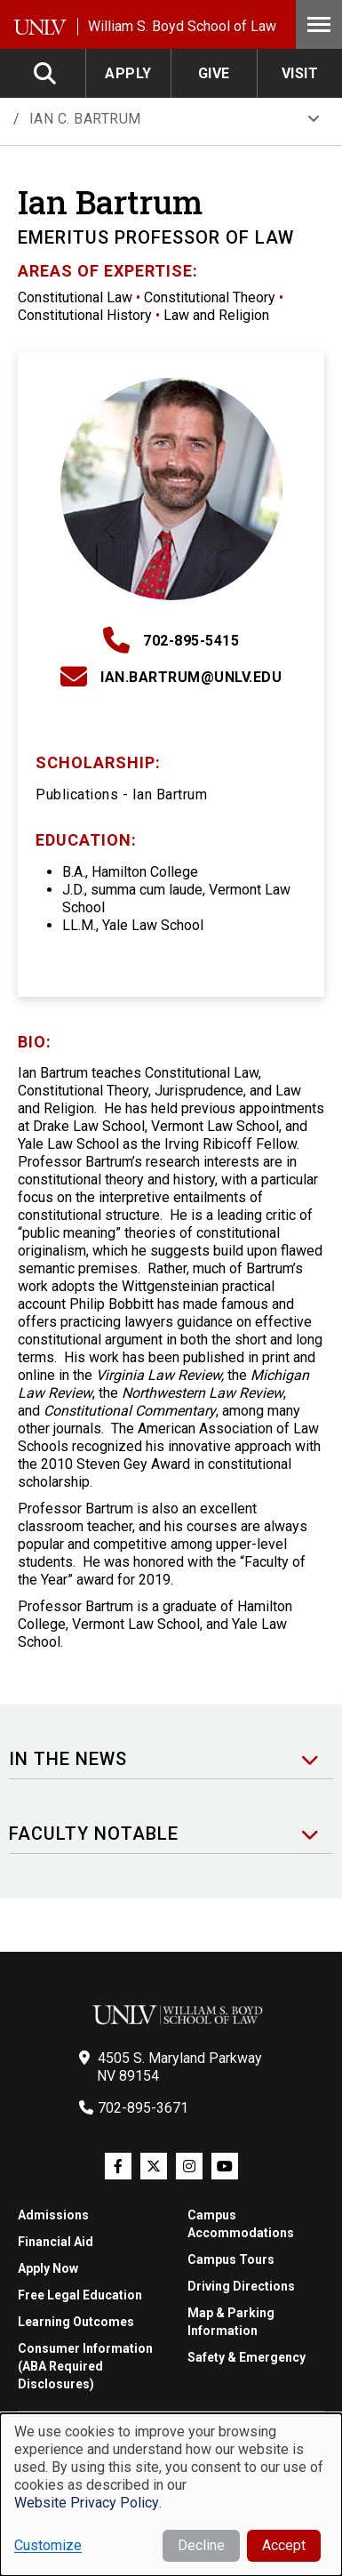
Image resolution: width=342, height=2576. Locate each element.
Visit (300, 73)
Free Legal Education (80, 2295)
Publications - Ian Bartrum (121, 794)
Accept (284, 2545)
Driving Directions (241, 2286)
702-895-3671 (143, 2107)
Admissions (53, 2215)
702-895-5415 (191, 640)
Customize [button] (48, 2545)
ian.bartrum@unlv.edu (191, 677)
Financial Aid (55, 2242)
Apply (128, 73)
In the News (68, 1759)
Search (46, 73)
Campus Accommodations (240, 2224)
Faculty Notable (94, 1834)
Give (214, 73)
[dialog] (171, 2494)
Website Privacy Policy (86, 2502)
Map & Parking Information (230, 2322)
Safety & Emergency (246, 2357)
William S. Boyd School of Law (182, 26)
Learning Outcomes (76, 2322)
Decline (201, 2545)
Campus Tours (230, 2259)
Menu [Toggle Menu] (319, 24)
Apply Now (48, 2268)
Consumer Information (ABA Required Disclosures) (85, 2366)
